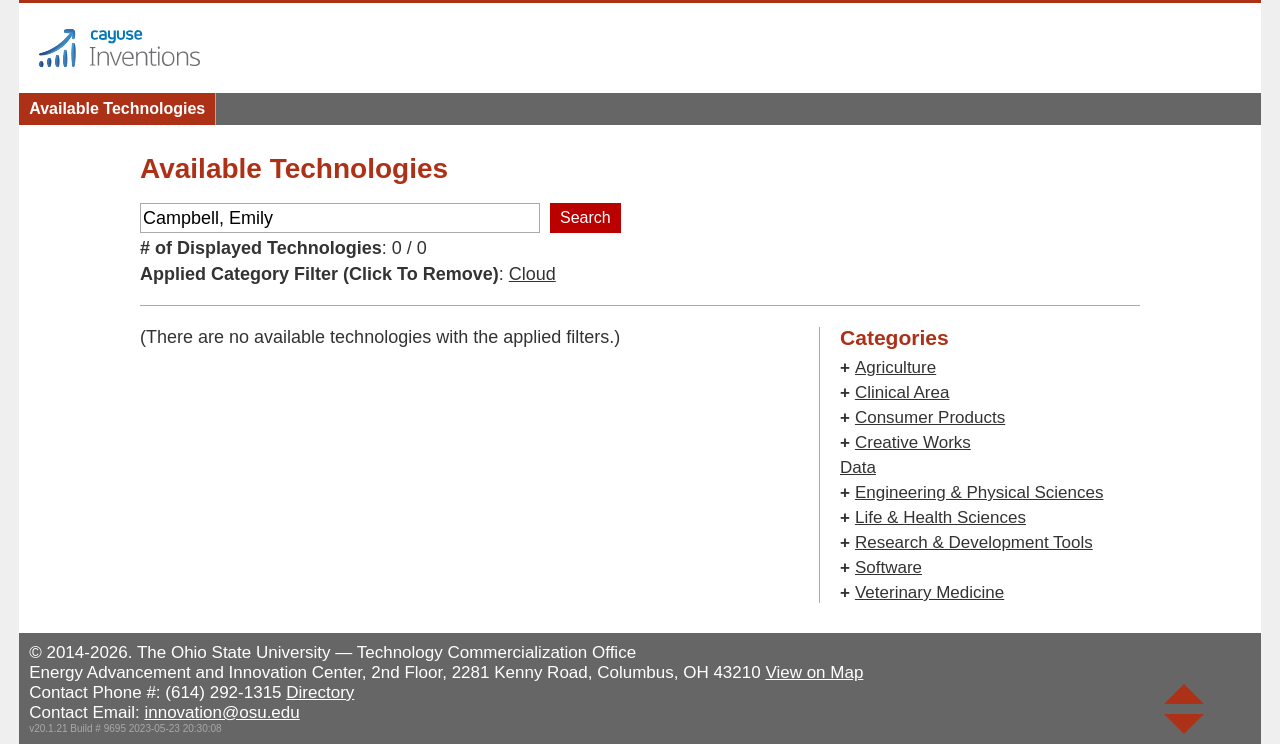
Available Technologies (117, 108)
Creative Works (913, 442)
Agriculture (895, 367)
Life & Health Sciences (940, 517)
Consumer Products (930, 417)
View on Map (814, 672)
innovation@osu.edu (221, 712)
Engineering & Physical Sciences (979, 492)
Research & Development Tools (974, 542)
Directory (320, 692)
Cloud (532, 274)
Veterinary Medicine (929, 592)
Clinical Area (902, 392)
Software (888, 567)
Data (858, 467)
